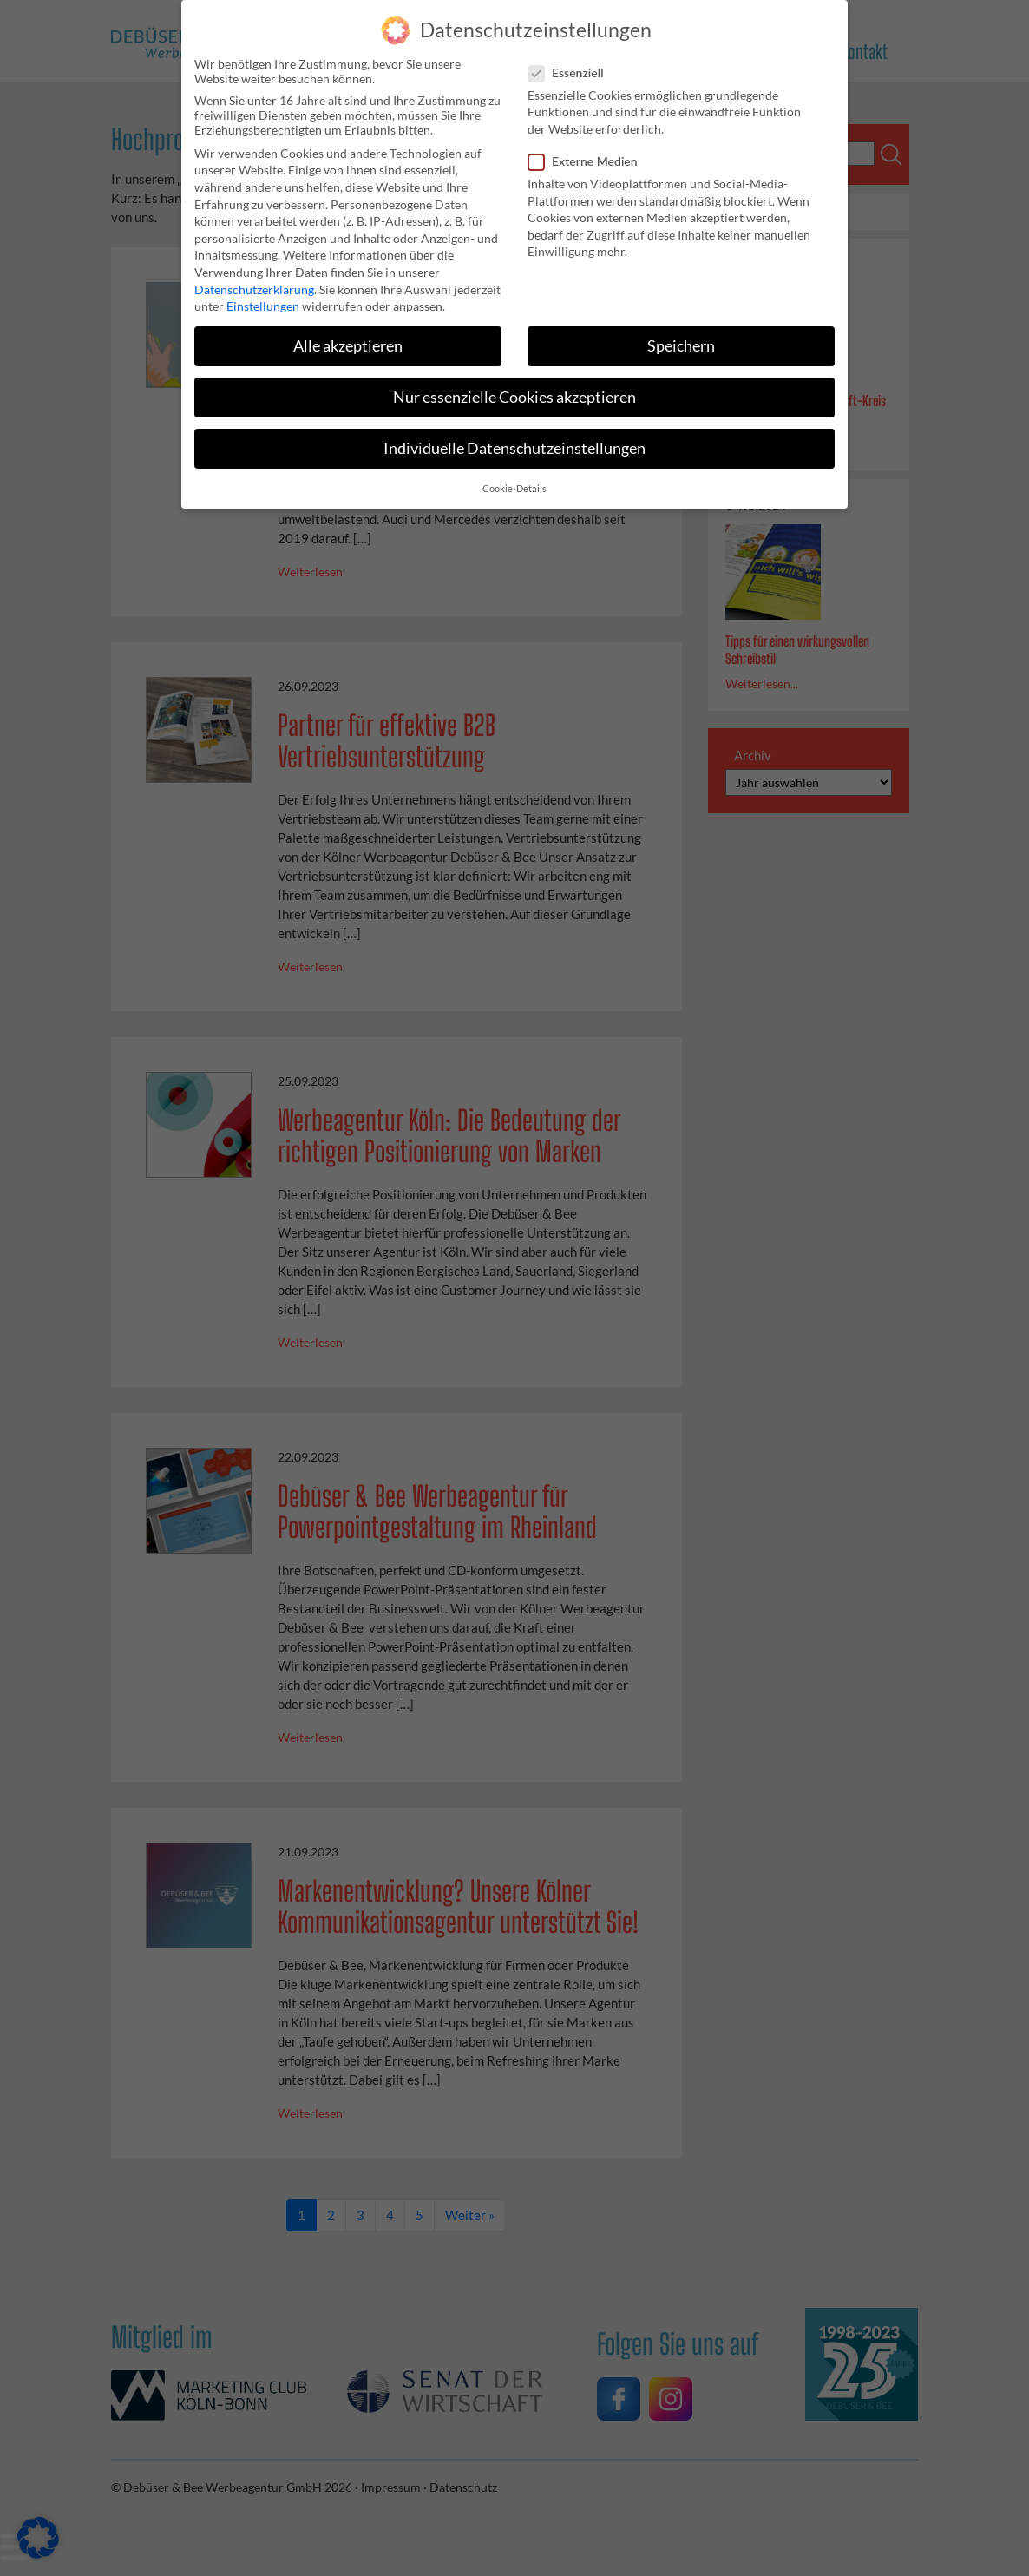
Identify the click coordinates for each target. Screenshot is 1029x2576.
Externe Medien (588, 150)
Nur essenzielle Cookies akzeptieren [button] (514, 387)
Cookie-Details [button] (514, 478)
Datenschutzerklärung (254, 279)
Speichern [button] (681, 335)
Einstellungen (262, 295)
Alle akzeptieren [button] (348, 335)
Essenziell (571, 62)
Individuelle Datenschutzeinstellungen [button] (514, 439)
